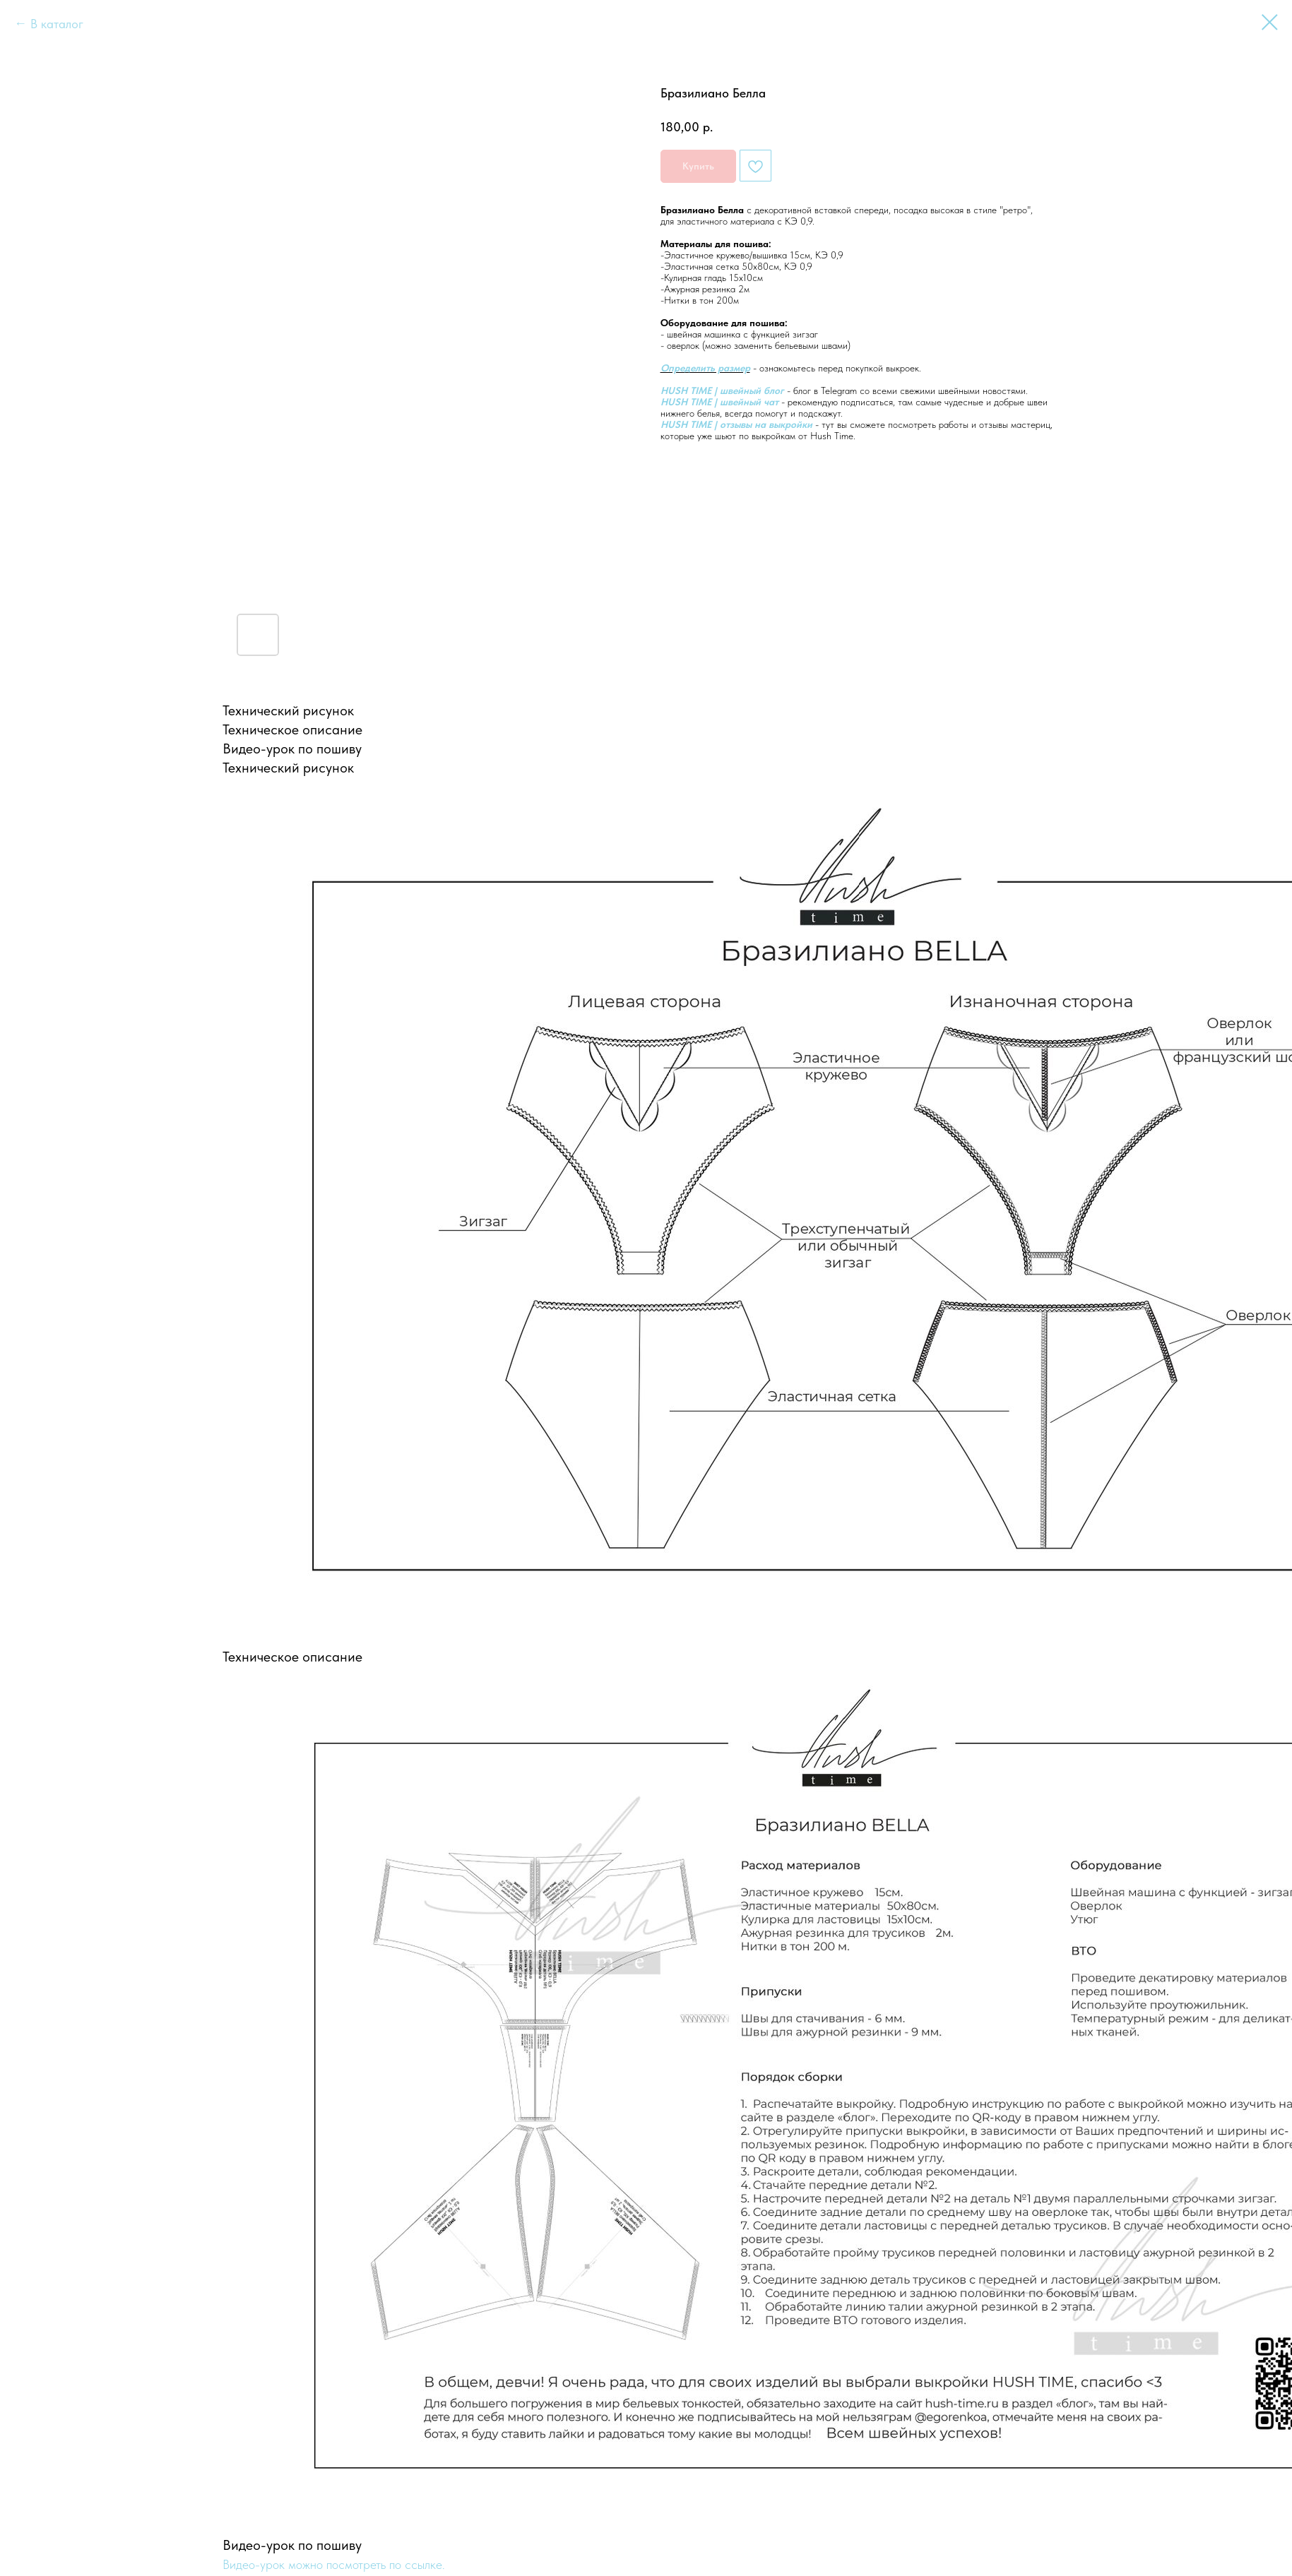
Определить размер (705, 368)
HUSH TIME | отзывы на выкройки (736, 424)
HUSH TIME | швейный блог (722, 390)
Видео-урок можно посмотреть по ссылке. (334, 2564)
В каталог (56, 23)
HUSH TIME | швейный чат (719, 401)
